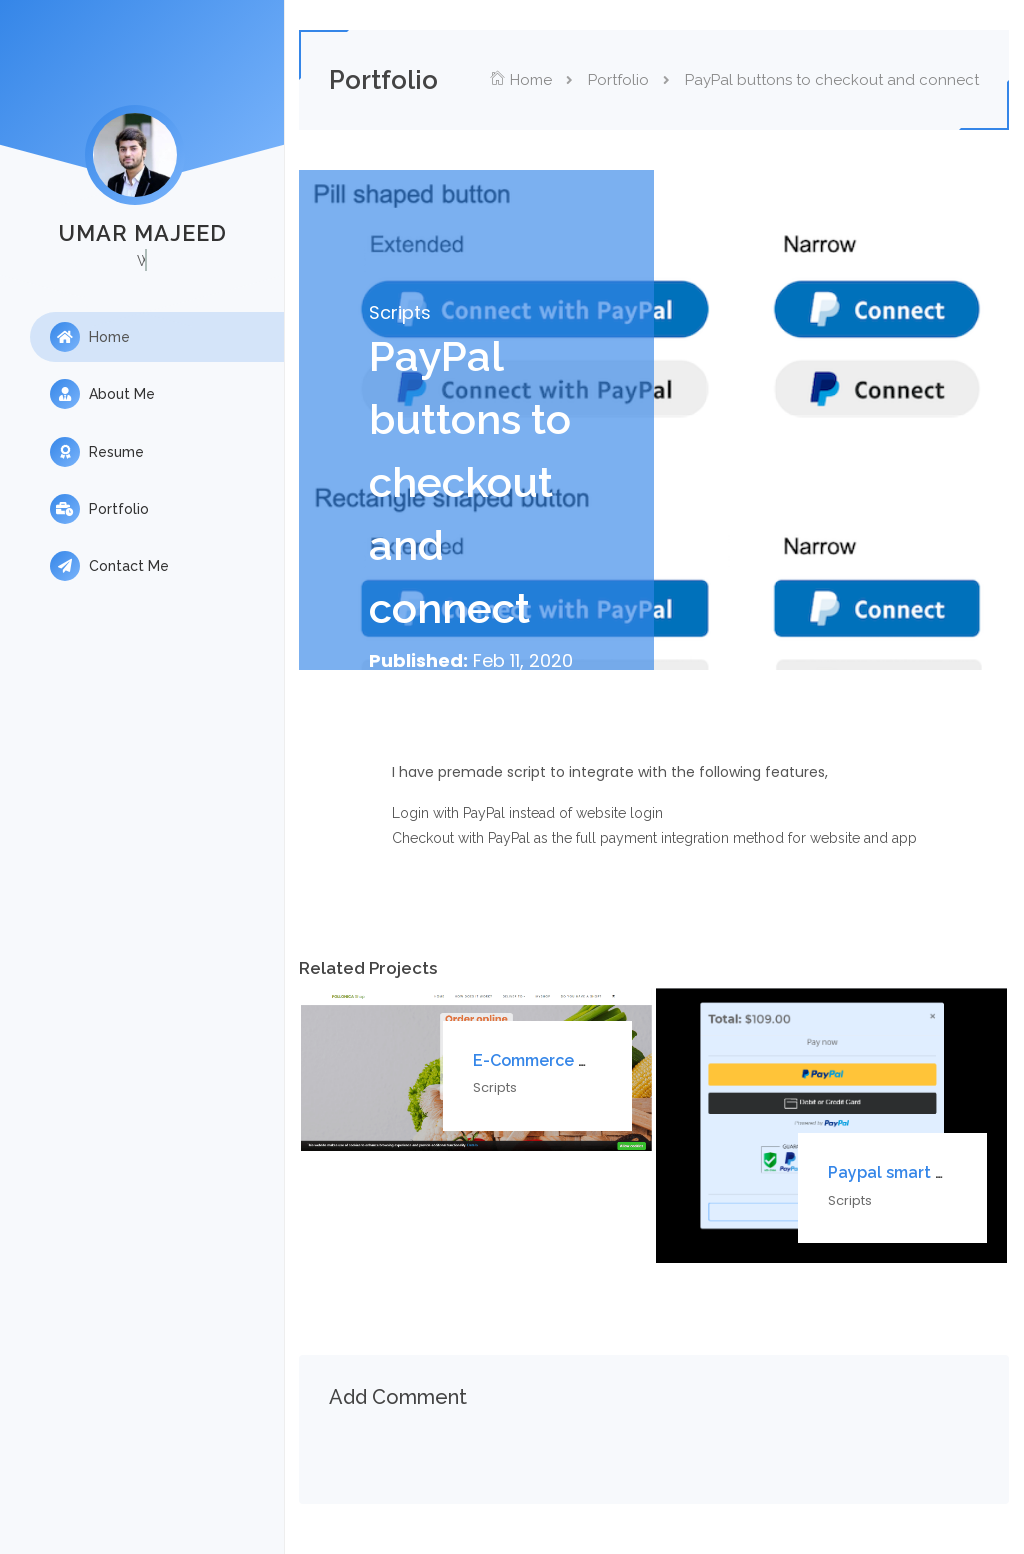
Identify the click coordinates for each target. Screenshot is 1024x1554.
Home (90, 337)
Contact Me (109, 569)
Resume (97, 453)
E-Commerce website (570, 1060)
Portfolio (99, 511)
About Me (102, 395)
